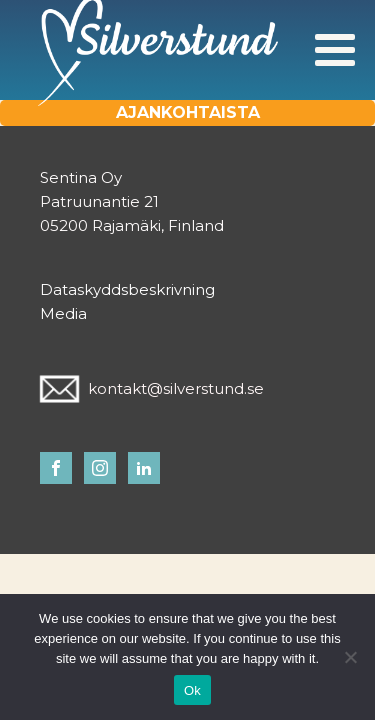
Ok (192, 690)
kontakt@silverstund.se (176, 388)
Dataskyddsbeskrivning (127, 289)
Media (63, 313)
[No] (350, 657)
